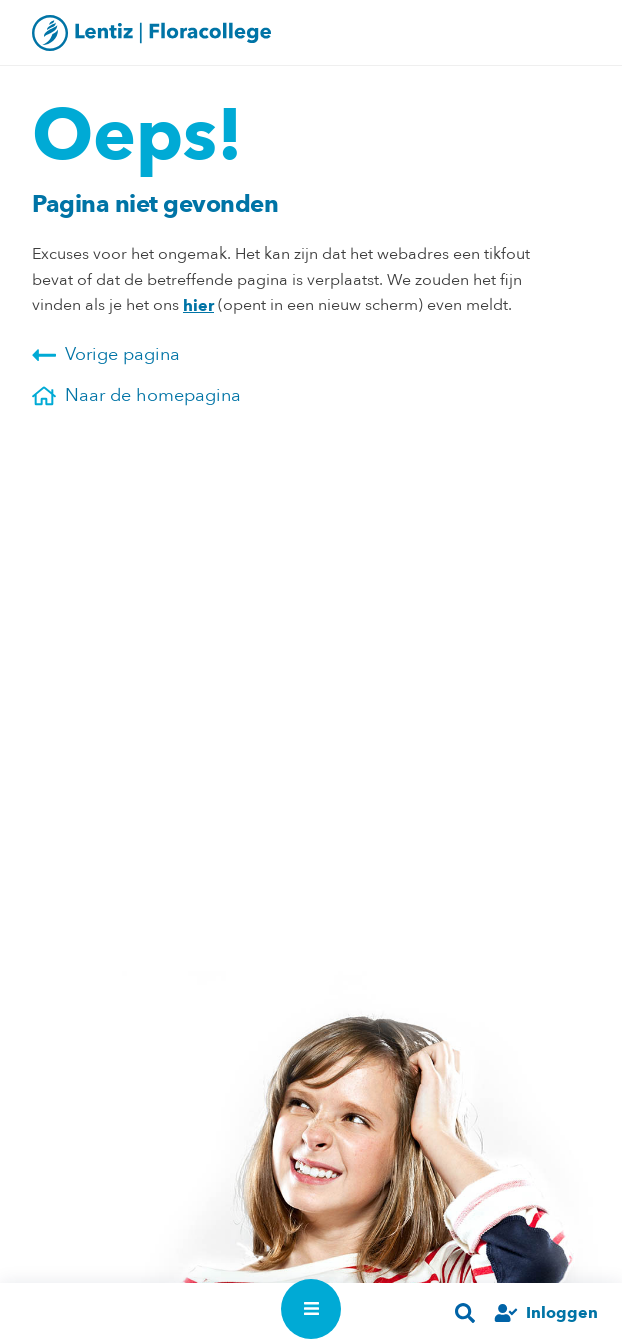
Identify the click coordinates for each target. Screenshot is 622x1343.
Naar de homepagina (136, 395)
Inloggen (562, 1312)
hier (198, 305)
